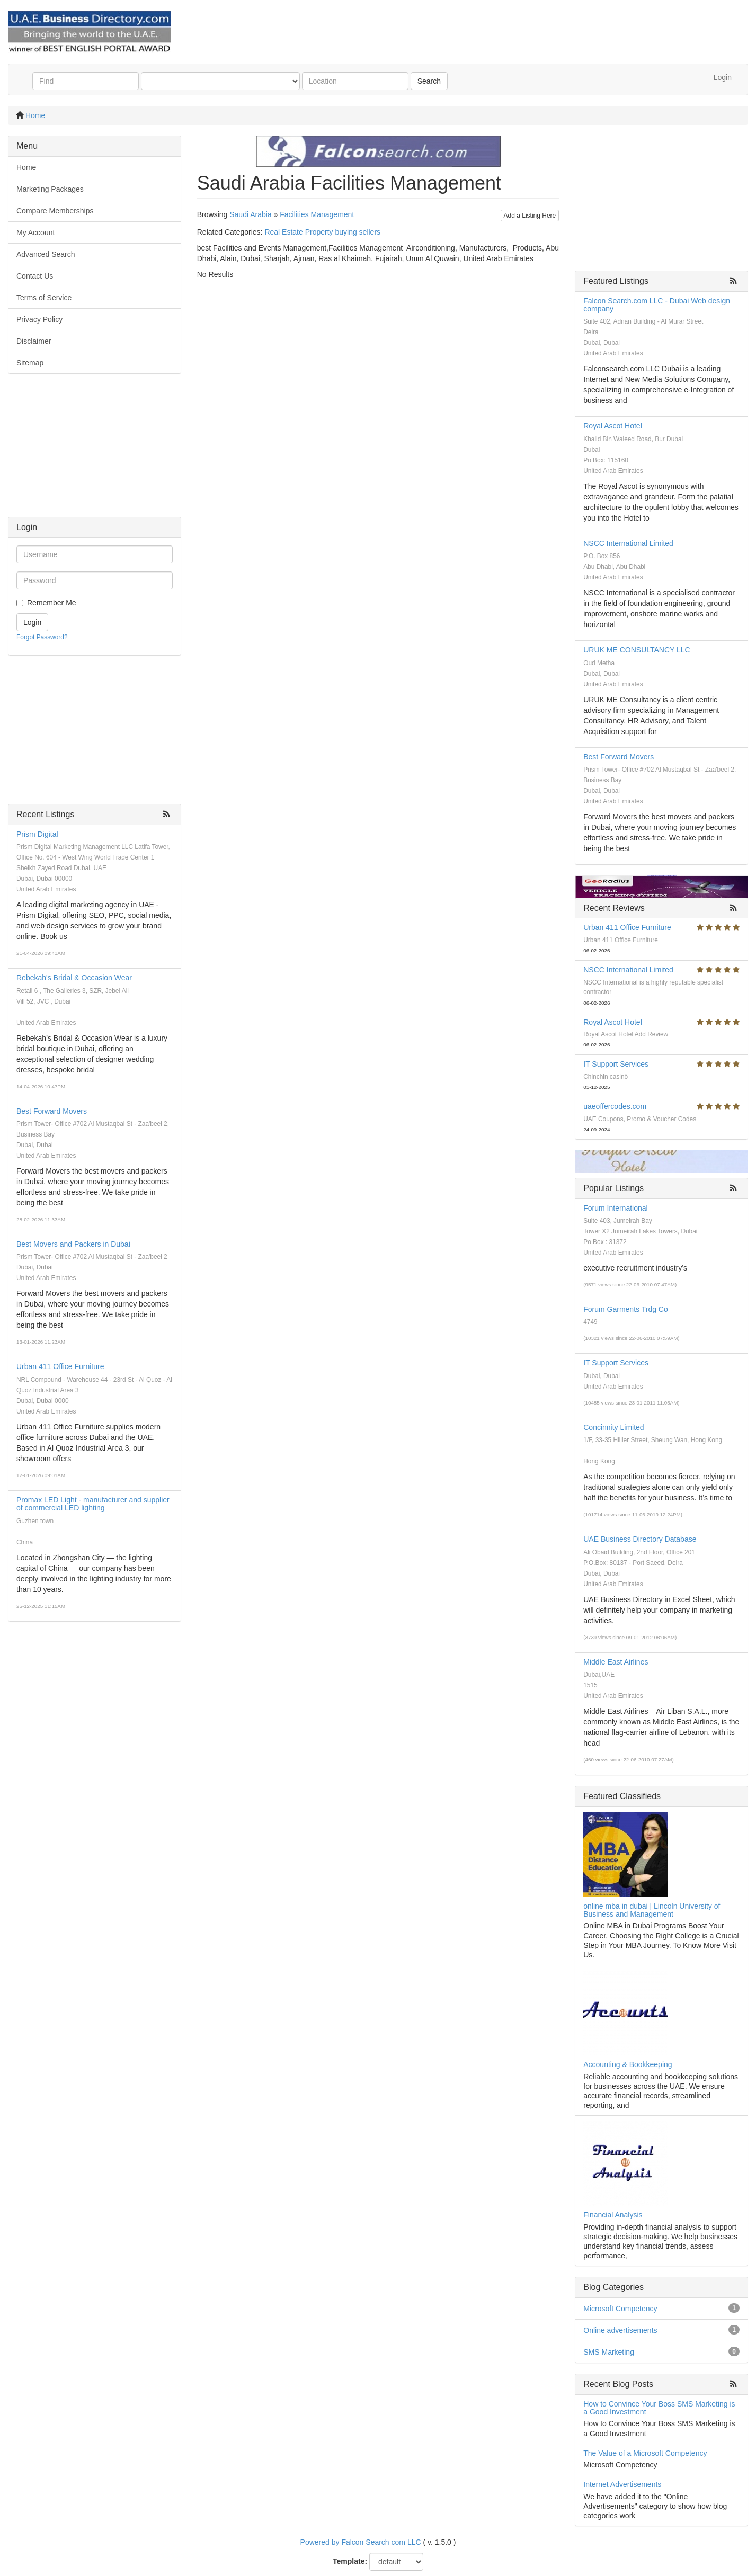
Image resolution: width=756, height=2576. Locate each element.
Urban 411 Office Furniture (60, 1366)
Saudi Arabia (250, 214)
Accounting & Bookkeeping (627, 2064)
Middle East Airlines (615, 1662)
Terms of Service (44, 297)
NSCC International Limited (628, 543)
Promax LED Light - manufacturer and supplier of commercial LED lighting (93, 1504)
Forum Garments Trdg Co (625, 1309)
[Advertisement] (94, 450)
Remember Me (51, 602)
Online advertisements (620, 2330)
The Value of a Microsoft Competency (645, 2453)
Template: (350, 2561)
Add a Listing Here (530, 215)
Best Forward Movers (51, 1111)
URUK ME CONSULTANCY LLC (636, 650)
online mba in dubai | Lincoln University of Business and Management (651, 1910)
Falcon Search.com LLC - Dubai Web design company (656, 305)
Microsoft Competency (620, 2308)
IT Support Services (615, 1064)
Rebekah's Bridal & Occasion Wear (74, 977)
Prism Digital (37, 834)
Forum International (615, 1208)
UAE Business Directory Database (639, 1539)
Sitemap (29, 363)
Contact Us (34, 276)
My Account (35, 232)
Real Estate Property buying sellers (322, 232)
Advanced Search (45, 254)
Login (723, 77)
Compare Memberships (55, 211)
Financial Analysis (612, 2215)
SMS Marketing (608, 2352)
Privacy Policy (39, 319)
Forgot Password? (42, 637)
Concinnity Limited (613, 1427)
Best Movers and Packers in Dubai (73, 1244)
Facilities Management (317, 214)
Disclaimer (33, 341)
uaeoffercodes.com (614, 1106)
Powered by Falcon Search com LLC (360, 2542)
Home (35, 115)
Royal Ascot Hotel (612, 426)
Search (429, 81)
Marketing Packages (50, 189)
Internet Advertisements (622, 2484)
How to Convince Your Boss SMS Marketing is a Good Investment (659, 2408)
